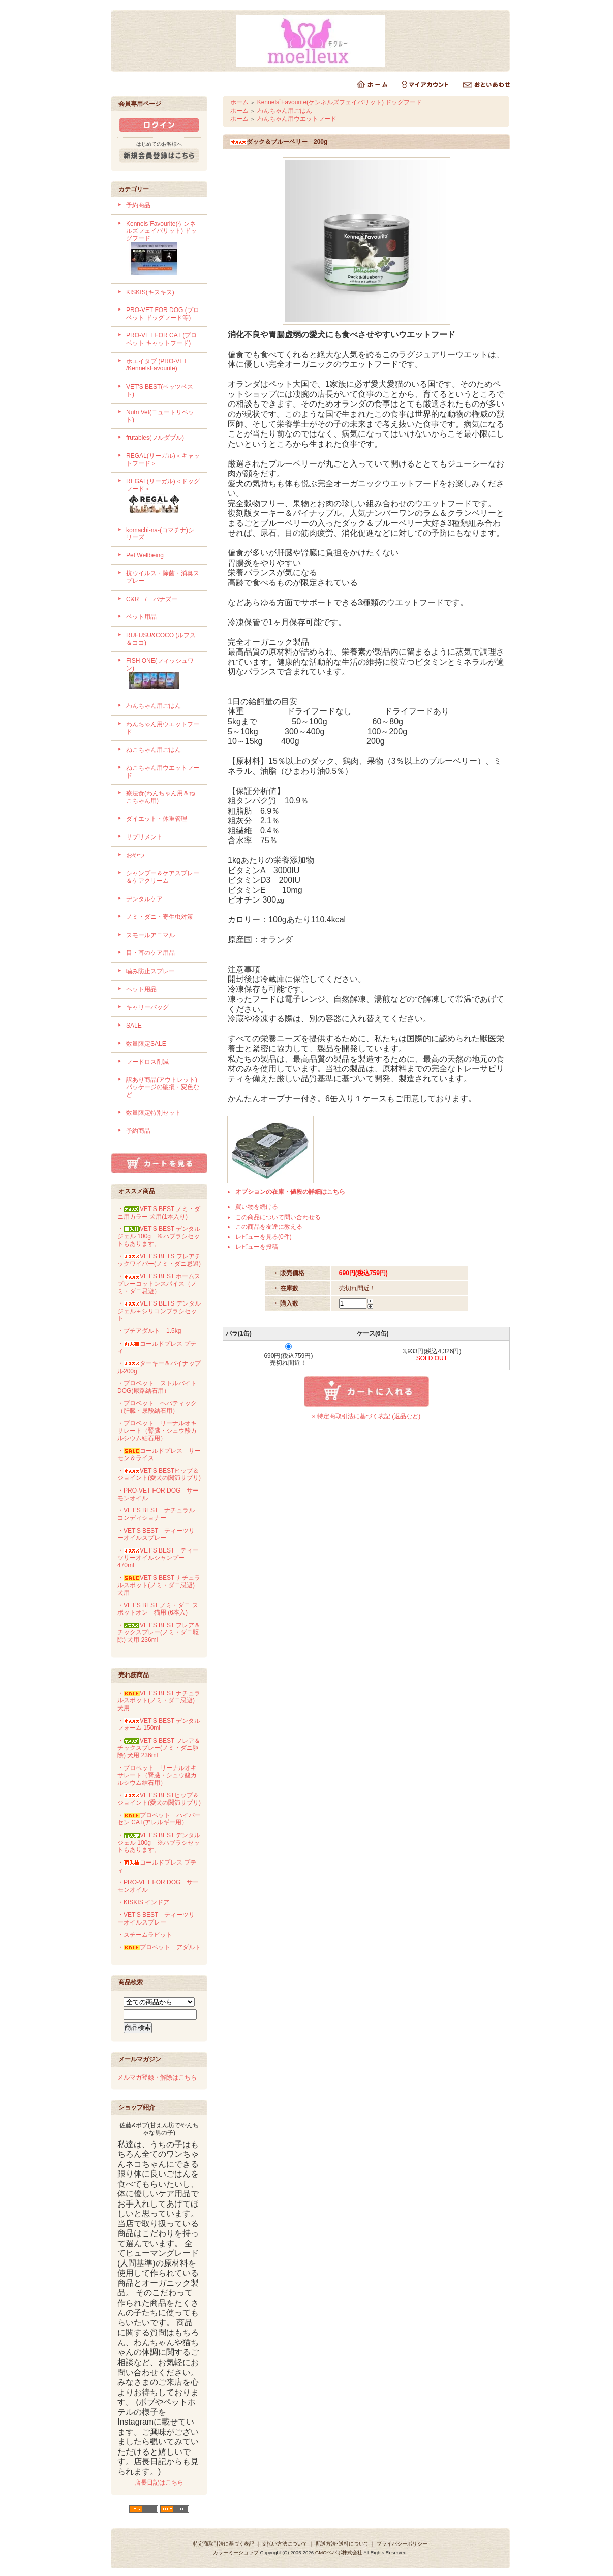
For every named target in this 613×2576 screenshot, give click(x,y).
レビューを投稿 (256, 1246)
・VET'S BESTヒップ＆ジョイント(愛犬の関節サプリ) (159, 1474)
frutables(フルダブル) (155, 437)
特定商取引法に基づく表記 (223, 2544)
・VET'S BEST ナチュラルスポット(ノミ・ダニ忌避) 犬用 (159, 1585)
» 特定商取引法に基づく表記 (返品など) (366, 1416)
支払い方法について (285, 2544)
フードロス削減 (147, 1061)
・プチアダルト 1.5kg (149, 1330)
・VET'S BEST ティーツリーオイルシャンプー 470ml (158, 1558)
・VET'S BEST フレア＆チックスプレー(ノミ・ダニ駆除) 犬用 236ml (158, 1632)
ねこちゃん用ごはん (153, 749)
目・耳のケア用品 (150, 952)
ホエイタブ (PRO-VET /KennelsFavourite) (156, 365)
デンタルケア (144, 899)
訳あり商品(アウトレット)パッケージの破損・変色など (162, 1087)
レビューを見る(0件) (263, 1236)
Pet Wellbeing (145, 555)
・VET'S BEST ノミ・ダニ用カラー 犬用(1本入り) (158, 1212)
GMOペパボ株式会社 (338, 2552)
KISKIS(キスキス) (150, 292)
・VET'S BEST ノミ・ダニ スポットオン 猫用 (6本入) (157, 1609)
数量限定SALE (146, 1043)
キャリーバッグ (147, 1007)
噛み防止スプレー (150, 971)
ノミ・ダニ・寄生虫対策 (159, 916)
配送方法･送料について (342, 2544)
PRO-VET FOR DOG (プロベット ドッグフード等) (162, 313)
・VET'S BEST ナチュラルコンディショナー (156, 1514)
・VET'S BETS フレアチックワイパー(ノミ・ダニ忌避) (159, 1260)
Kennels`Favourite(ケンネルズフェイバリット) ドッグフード (163, 249)
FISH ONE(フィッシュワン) (163, 674)
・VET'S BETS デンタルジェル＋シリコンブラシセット (159, 1311)
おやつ (135, 855)
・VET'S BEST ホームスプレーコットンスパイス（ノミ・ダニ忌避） (158, 1283)
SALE (134, 1025)
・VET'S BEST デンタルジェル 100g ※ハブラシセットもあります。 (158, 1236)
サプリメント (144, 837)
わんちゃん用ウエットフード (296, 118)
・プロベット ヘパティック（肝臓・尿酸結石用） (157, 1407)
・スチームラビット (144, 1934)
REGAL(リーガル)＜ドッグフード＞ (163, 496)
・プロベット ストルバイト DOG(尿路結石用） (157, 1387)
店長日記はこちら (159, 2482)
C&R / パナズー (151, 599)
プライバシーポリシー (402, 2544)
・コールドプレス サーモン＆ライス (159, 1454)
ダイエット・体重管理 (156, 818)
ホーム (239, 102)
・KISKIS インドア (143, 1902)
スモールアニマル (150, 935)
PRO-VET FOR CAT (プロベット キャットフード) (161, 339)
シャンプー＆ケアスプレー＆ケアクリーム (162, 877)
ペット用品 (141, 616)
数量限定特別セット (153, 1112)
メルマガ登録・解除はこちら (157, 2077)
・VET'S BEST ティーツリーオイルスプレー (156, 1534)
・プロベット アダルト (159, 1947)
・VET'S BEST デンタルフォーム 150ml (158, 1724)
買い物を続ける (256, 1207)
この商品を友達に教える (268, 1226)
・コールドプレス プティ (156, 1347)
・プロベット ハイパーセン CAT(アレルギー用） (159, 1819)
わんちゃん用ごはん (153, 705)
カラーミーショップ (236, 2552)
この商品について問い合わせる (278, 1217)
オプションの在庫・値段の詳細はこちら (290, 1191)
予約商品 (138, 205)
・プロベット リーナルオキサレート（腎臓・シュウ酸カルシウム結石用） (157, 1431)
